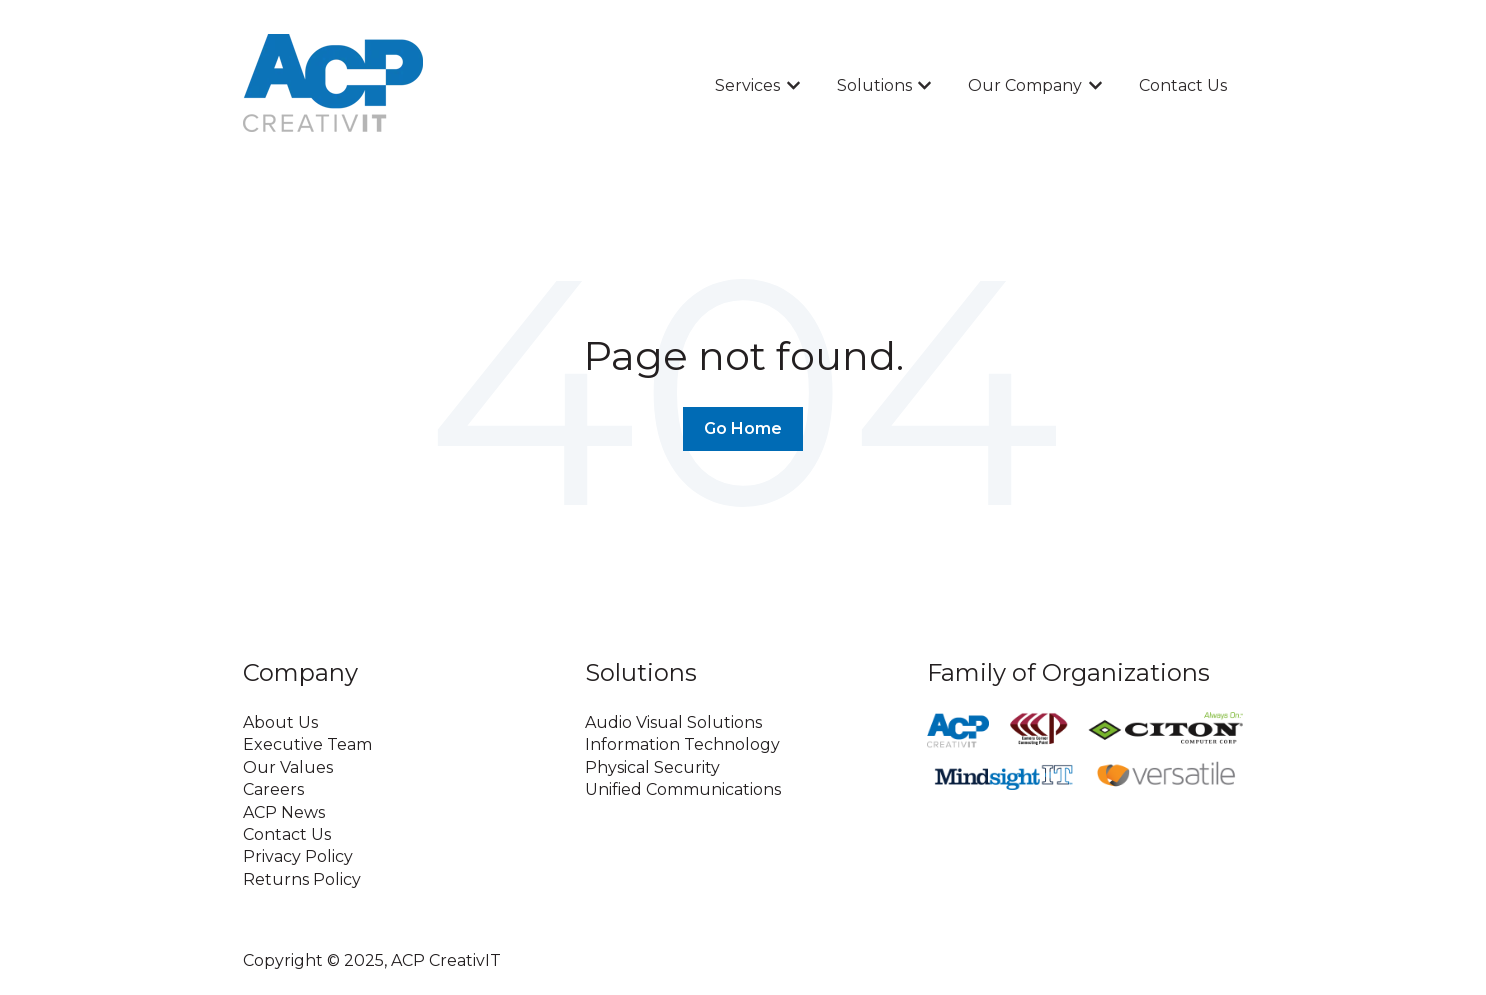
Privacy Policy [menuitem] (298, 856)
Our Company (1025, 85)
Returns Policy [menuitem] (302, 879)
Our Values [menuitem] (288, 767)
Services (747, 85)
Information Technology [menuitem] (682, 744)
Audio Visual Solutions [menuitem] (673, 722)
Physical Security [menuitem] (652, 767)
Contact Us (1183, 85)
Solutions (874, 85)
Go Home (743, 428)
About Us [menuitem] (280, 722)
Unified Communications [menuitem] (683, 789)
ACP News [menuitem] (284, 812)
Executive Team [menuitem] (307, 744)
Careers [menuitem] (273, 789)
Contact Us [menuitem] (287, 834)
